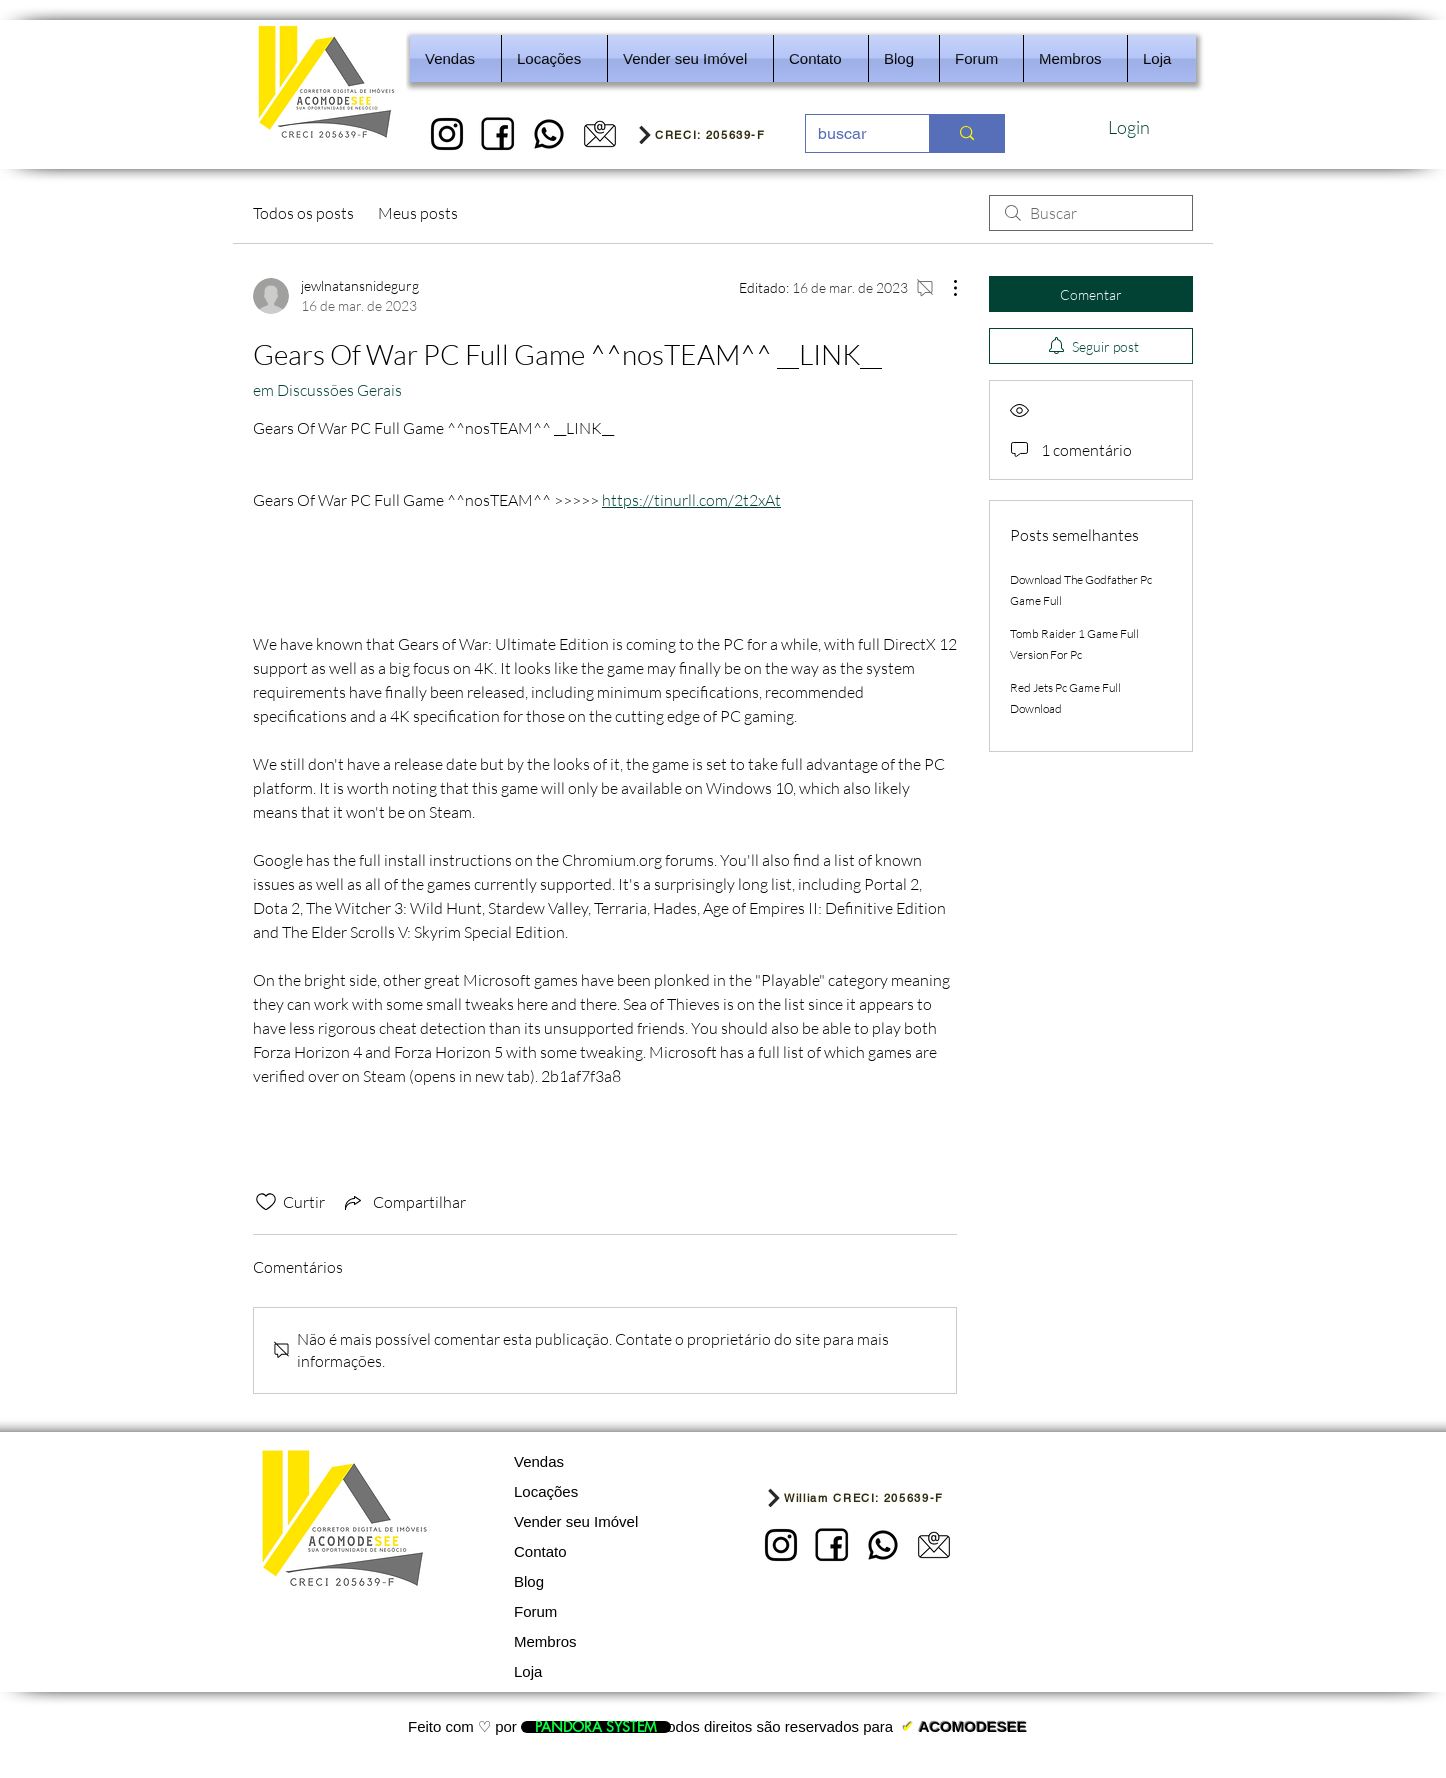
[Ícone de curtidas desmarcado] (266, 1202)
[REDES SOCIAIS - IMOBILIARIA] (549, 134)
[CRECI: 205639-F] (714, 134)
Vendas (539, 1461)
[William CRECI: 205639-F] (883, 1498)
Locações (546, 1491)
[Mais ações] (945, 288)
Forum (535, 1611)
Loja (528, 1671)
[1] (447, 134)
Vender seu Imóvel (576, 1521)
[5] (600, 134)
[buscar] (852, 134)
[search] (1091, 213)
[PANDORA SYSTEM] (596, 1727)
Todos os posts (303, 213)
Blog (529, 1581)
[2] (498, 134)
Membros (545, 1641)
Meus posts (418, 213)
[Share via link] (403, 1202)
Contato (540, 1551)
